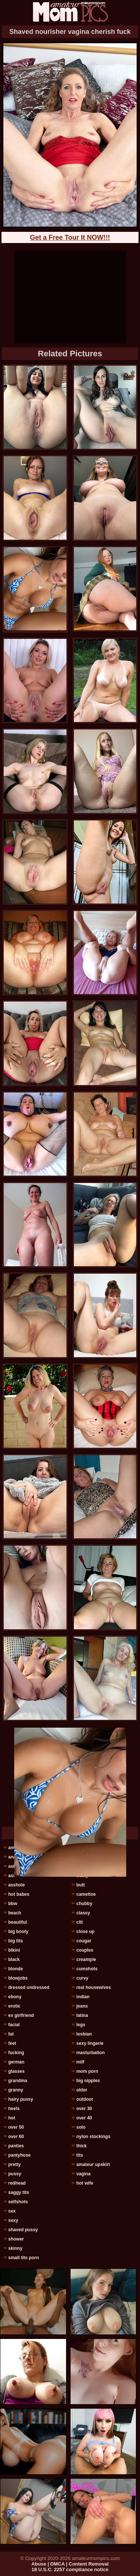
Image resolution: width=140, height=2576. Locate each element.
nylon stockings (93, 2136)
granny (15, 2090)
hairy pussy (20, 2099)
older (81, 2090)
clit (79, 1922)
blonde (15, 1968)
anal (12, 1857)
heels (14, 2108)
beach (14, 1913)
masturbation (90, 2052)
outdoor (84, 2099)
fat (11, 2034)
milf (80, 2062)
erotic (14, 2006)
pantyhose (19, 2155)
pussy (14, 2173)
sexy (13, 2220)
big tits (15, 1940)
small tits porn (23, 2257)
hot (11, 2118)
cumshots (86, 1968)
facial (14, 2024)
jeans (82, 2006)
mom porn (87, 2071)
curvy (82, 1978)
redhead (17, 2183)
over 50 (16, 2127)
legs (80, 2024)
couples (84, 1950)
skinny (15, 2248)
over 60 (16, 2136)
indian (82, 1996)
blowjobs (18, 1978)
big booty (18, 1931)
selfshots (18, 2201)
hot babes (18, 1894)
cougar (83, 1940)
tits (79, 2155)
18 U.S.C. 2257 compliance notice (70, 2569)
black (14, 1959)
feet (12, 2043)
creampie (86, 1959)
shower (16, 2239)
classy (83, 1913)
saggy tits (18, 2192)
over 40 (84, 2118)
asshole (16, 1885)
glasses (16, 2071)
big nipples (88, 2080)
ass (12, 1875)
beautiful (17, 1922)
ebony (14, 1996)
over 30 (84, 2108)
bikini (14, 1950)
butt (80, 1885)
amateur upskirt (93, 2164)
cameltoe (86, 1894)
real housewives (93, 1987)
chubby (84, 1903)
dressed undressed (28, 1987)
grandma (17, 2080)
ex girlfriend (21, 2015)
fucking (16, 2052)
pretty (14, 2164)
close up (85, 1931)
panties (16, 2145)
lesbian (83, 2034)
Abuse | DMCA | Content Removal (70, 2564)
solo (80, 2127)
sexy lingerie (89, 2043)
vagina (83, 2173)
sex (12, 2211)
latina (82, 2015)
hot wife (84, 2183)
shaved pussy (23, 2229)
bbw (12, 1903)
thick (81, 2145)
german (16, 2062)
